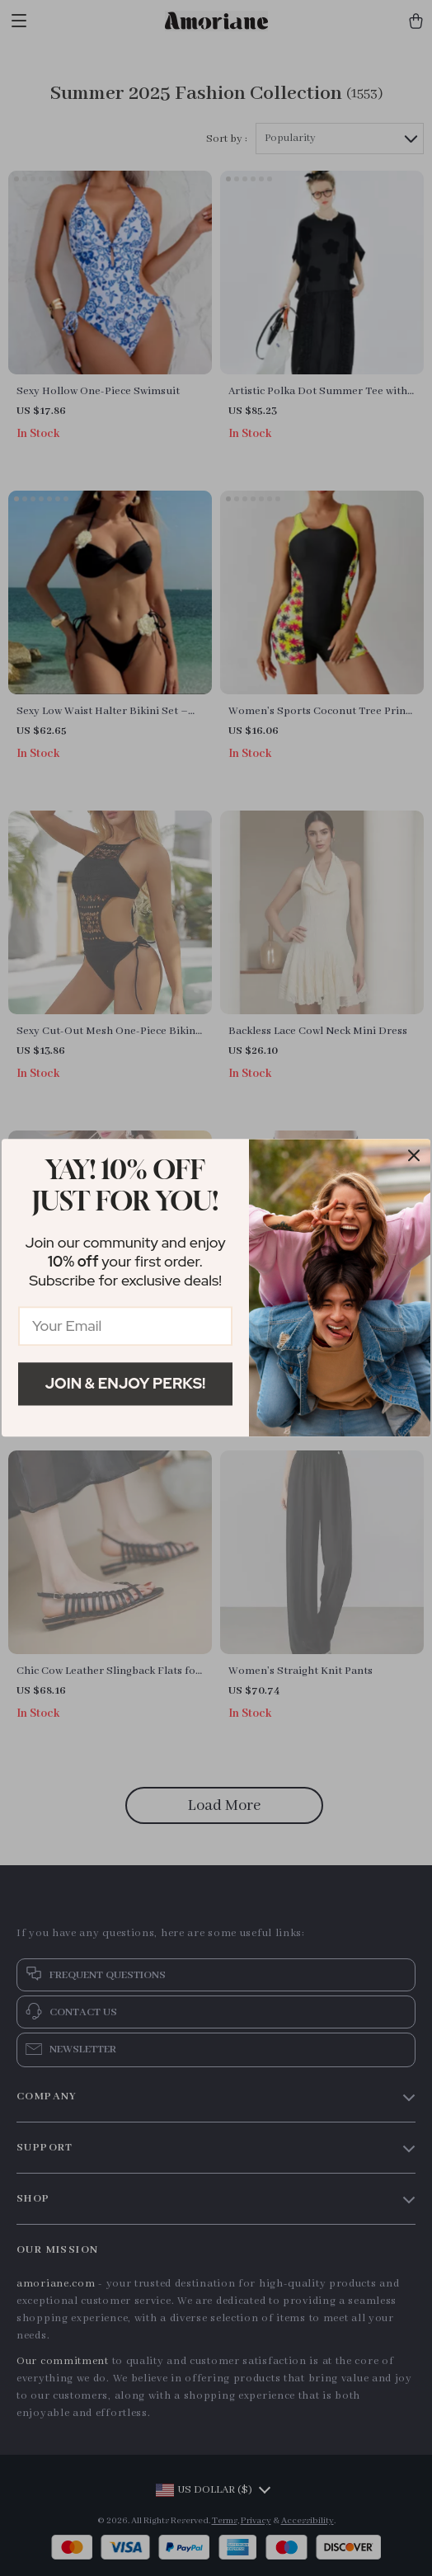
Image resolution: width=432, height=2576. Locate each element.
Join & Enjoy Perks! (125, 1383)
